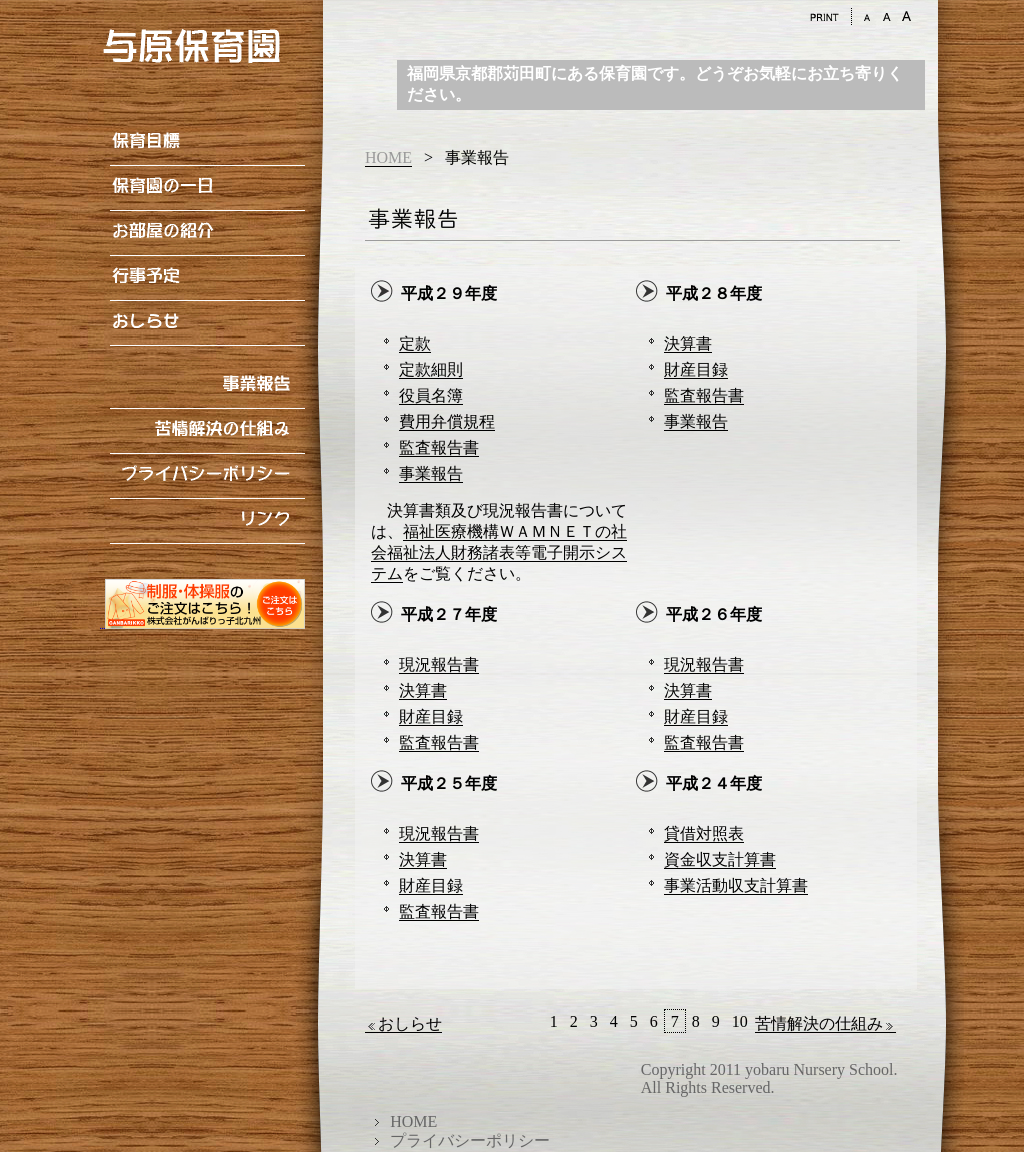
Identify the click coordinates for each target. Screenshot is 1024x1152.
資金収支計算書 (720, 859)
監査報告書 (439, 447)
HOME (388, 157)
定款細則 (431, 369)
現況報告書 (439, 664)
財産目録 (696, 369)
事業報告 (431, 473)
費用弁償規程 (447, 421)
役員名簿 (431, 395)
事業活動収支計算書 (736, 885)
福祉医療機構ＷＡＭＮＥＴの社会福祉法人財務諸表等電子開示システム (499, 552)
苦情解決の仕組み (825, 1024)
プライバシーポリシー (470, 1140)
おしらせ (403, 1024)
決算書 (688, 343)
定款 (415, 343)
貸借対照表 (704, 833)
